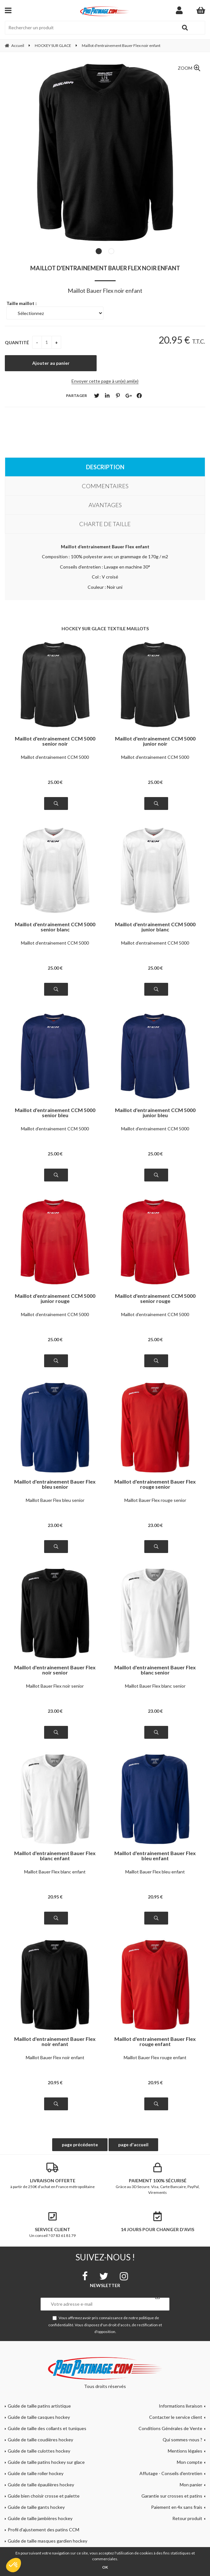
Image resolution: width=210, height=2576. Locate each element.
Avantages (105, 504)
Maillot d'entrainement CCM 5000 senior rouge (155, 1298)
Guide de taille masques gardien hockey (47, 2541)
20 (55, 1896)
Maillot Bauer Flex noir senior (55, 1686)
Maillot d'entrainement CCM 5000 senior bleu (55, 1113)
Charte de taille (105, 523)
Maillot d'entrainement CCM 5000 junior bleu (155, 1113)
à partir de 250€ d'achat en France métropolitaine (52, 2176)
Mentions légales (185, 2451)
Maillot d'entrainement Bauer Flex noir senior (55, 1670)
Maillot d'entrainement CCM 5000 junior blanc (155, 927)
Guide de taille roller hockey (35, 2473)
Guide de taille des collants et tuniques (47, 2428)
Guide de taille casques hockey (39, 2417)
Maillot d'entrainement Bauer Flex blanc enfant (55, 1856)
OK (105, 2567)
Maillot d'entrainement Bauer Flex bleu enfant (155, 1856)
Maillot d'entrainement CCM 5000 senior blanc (55, 927)
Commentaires (105, 485)
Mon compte (189, 2462)
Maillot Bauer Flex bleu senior (55, 1500)
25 (55, 782)
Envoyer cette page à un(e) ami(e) (105, 381)
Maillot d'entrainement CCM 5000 (55, 757)
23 (55, 1525)
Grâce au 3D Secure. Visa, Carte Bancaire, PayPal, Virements (157, 2179)
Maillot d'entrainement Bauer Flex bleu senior (55, 1484)
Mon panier (191, 2484)
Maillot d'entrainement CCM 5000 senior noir (55, 741)
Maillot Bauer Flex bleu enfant (155, 1871)
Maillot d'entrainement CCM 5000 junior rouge (55, 1298)
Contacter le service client (175, 2417)
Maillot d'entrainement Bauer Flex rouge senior (155, 1484)
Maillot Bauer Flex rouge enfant (155, 2057)
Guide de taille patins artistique (39, 2406)
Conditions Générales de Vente (170, 2428)
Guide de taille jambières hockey (40, 2518)
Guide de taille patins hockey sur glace (46, 2462)
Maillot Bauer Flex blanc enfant (55, 1871)
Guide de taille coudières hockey (40, 2439)
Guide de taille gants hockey (36, 2507)
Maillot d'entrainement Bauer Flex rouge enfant (155, 2041)
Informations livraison (180, 2406)
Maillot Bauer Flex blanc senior (155, 1686)
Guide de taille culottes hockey (39, 2451)
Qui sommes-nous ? (182, 2439)
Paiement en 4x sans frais (176, 2507)
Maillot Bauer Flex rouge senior (155, 1500)
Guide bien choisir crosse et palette (44, 2496)
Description (105, 467)
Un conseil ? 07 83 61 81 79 (52, 2225)
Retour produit (187, 2518)
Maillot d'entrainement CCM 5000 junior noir (155, 741)
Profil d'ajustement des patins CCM (43, 2529)
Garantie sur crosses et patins (171, 2496)
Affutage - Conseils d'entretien (170, 2473)
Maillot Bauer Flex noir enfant (55, 2057)
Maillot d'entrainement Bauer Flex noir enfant (105, 268)
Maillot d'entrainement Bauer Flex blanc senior (155, 1670)
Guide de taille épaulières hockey (41, 2484)
